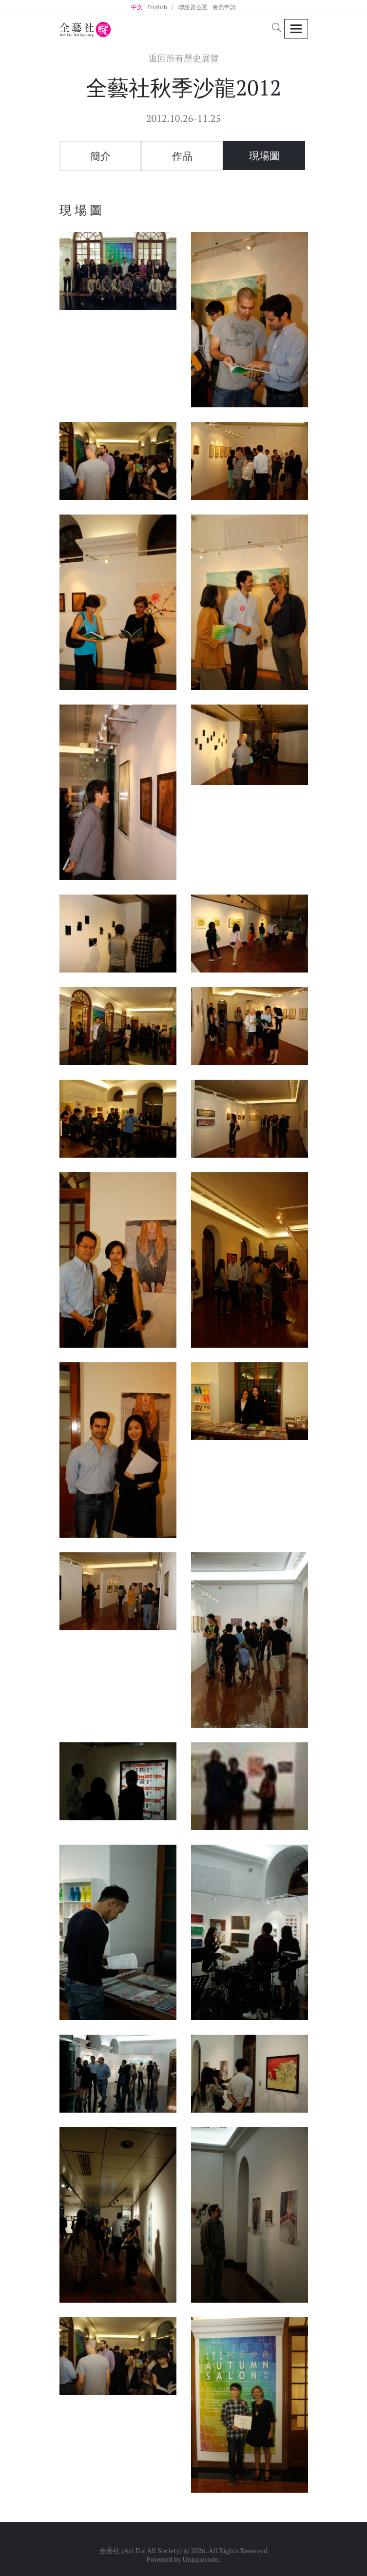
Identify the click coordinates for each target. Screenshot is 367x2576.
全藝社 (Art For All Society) (140, 2550)
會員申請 (224, 7)
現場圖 (264, 155)
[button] (277, 28)
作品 (182, 156)
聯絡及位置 (193, 7)
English (157, 7)
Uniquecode (201, 2559)
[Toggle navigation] (296, 29)
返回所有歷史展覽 (184, 58)
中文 (137, 7)
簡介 (100, 156)
